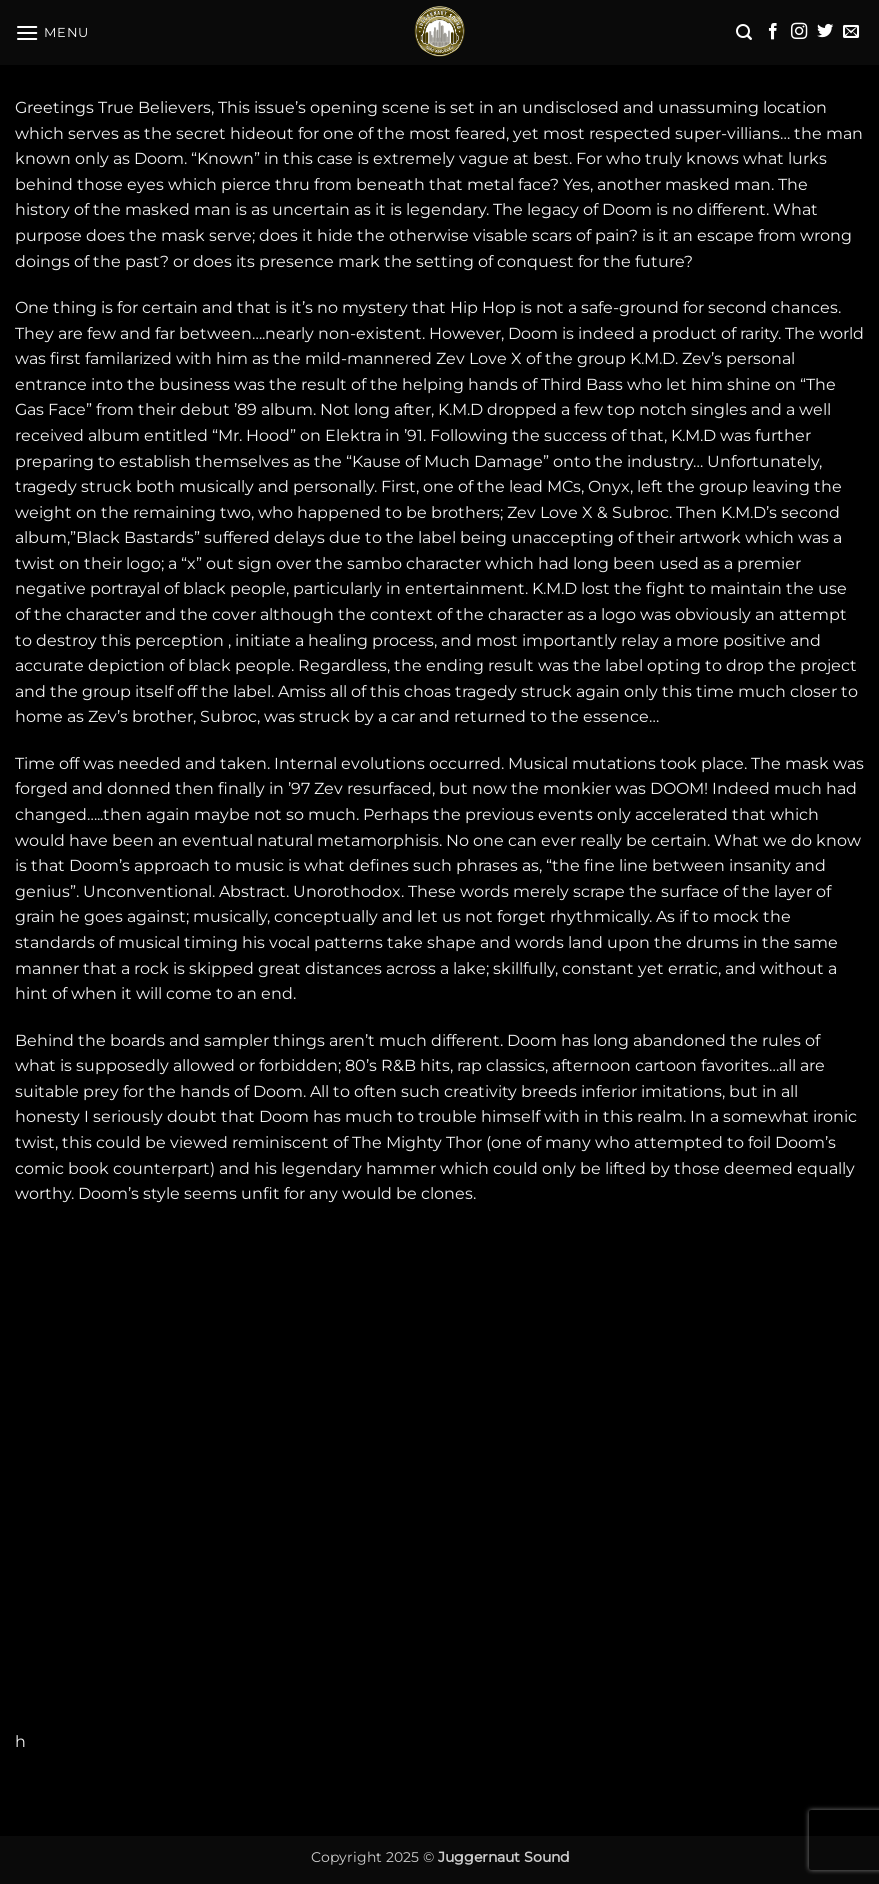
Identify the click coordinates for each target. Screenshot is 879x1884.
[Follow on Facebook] (773, 32)
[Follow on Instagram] (799, 32)
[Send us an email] (851, 32)
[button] (52, 32)
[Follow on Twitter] (825, 32)
